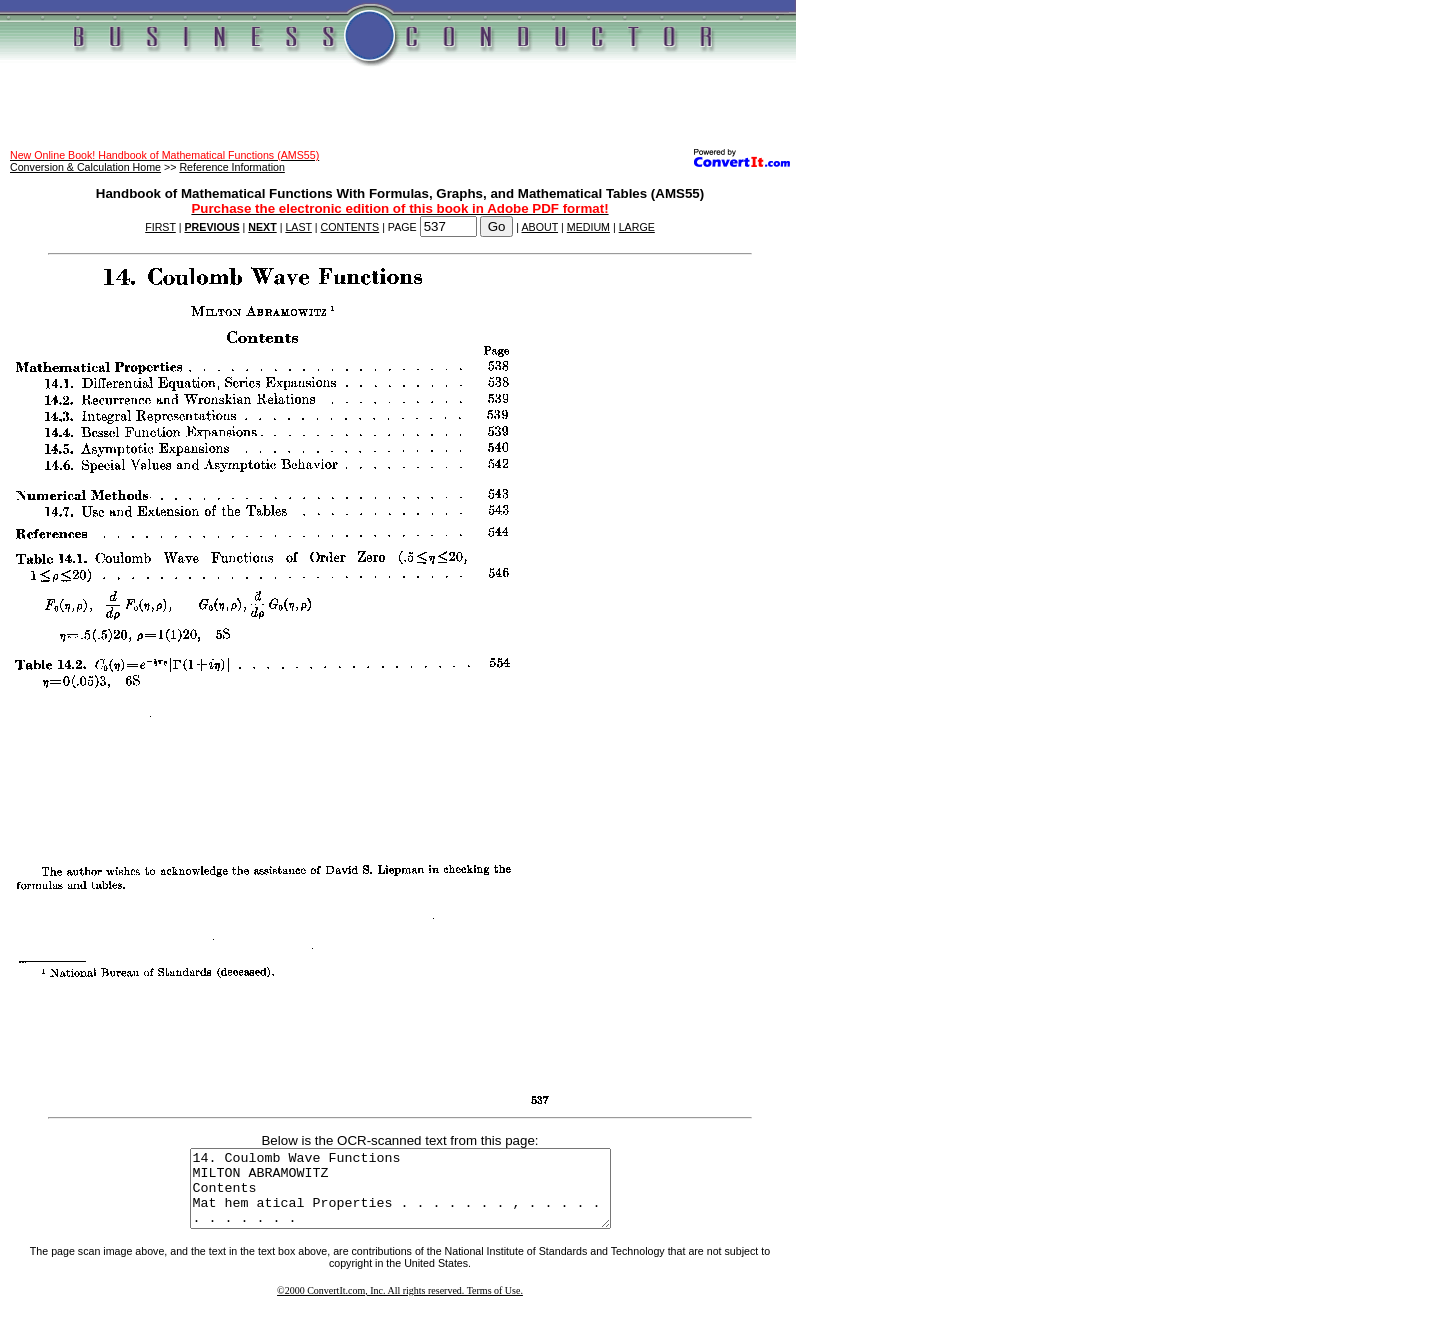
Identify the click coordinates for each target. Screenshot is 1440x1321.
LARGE (637, 227)
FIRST (160, 227)
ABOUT (540, 227)
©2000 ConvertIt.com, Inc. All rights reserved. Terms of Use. (400, 1305)
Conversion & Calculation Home (85, 167)
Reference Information (231, 167)
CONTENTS (350, 227)
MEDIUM (588, 227)
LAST (298, 227)
